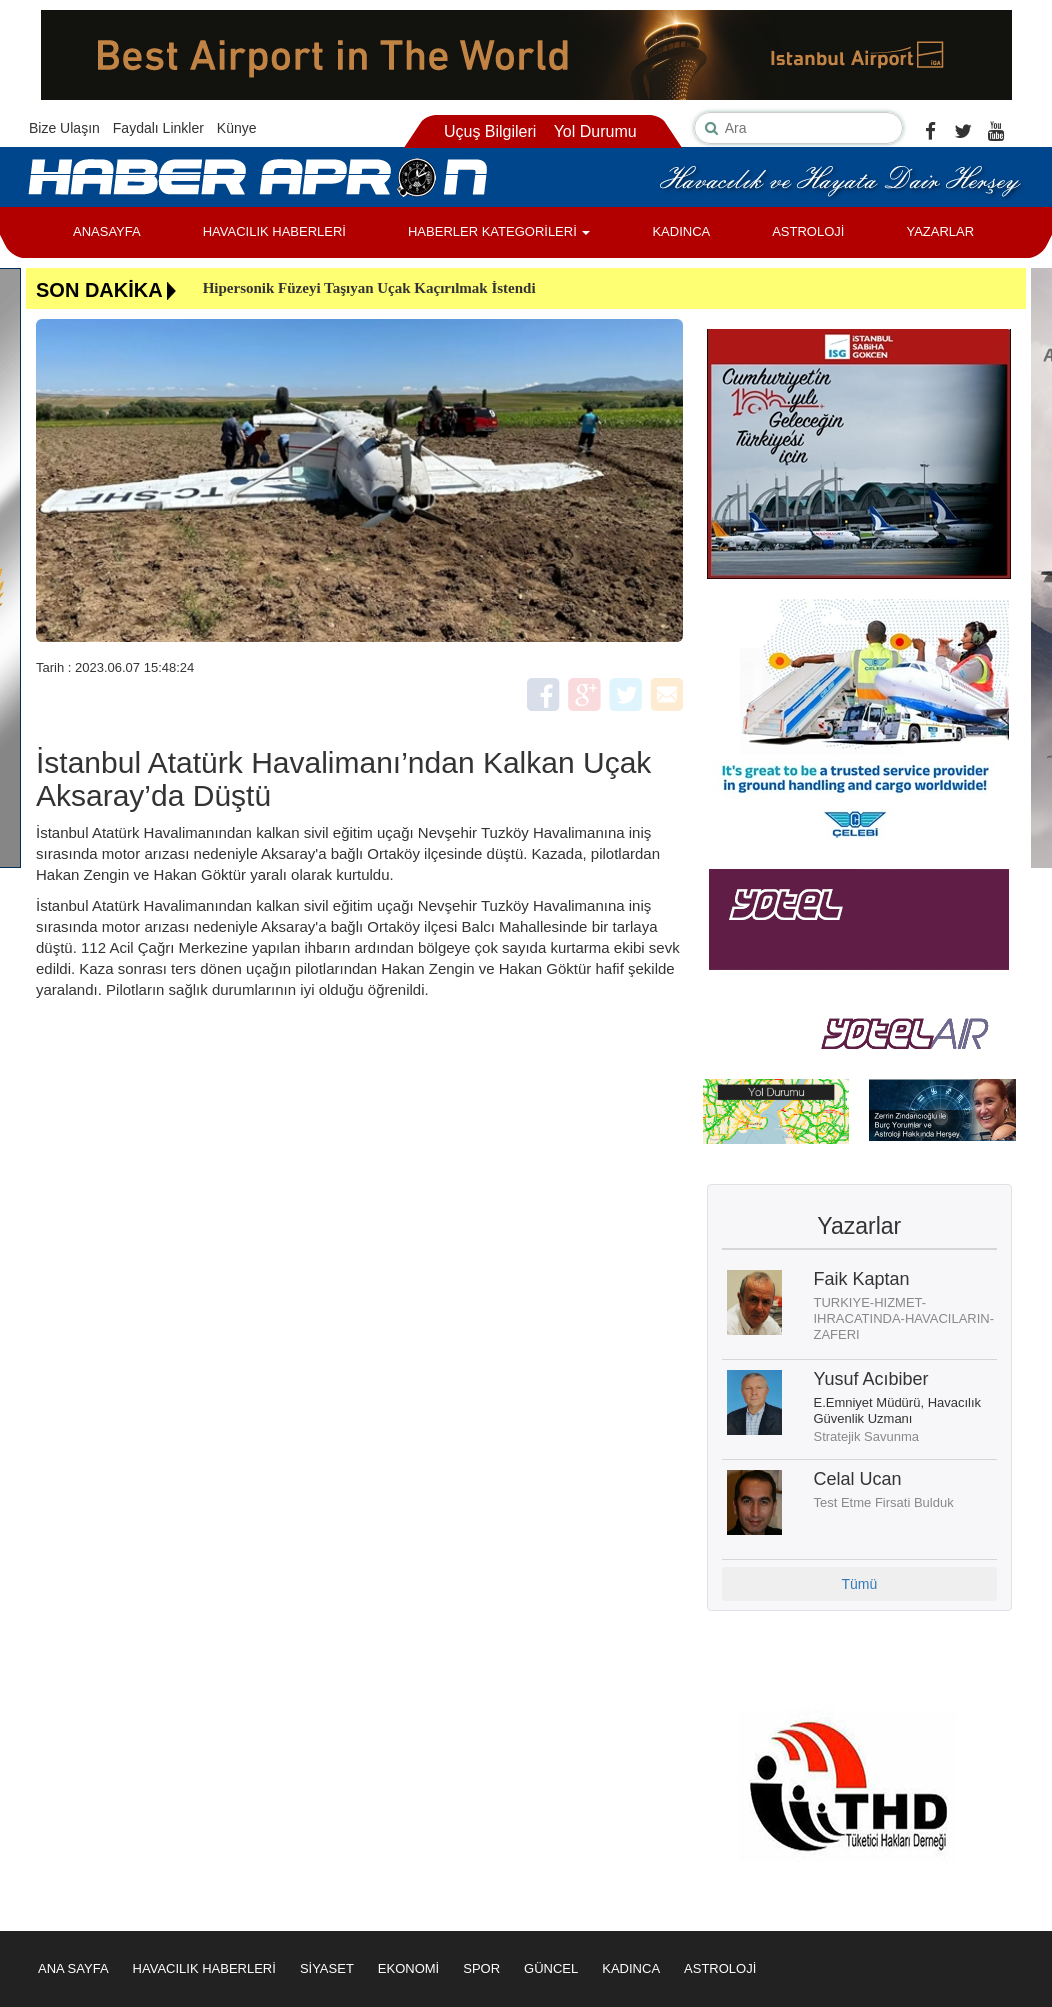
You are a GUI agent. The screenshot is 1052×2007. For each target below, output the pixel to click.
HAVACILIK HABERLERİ (274, 231)
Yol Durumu (595, 131)
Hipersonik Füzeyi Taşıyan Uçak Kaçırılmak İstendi (369, 288)
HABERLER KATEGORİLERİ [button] (499, 231)
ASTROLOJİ (808, 231)
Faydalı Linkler (158, 128)
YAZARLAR (940, 231)
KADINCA (681, 231)
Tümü (859, 1584)
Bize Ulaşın (64, 128)
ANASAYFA (107, 231)
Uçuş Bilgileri (490, 131)
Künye (237, 128)
